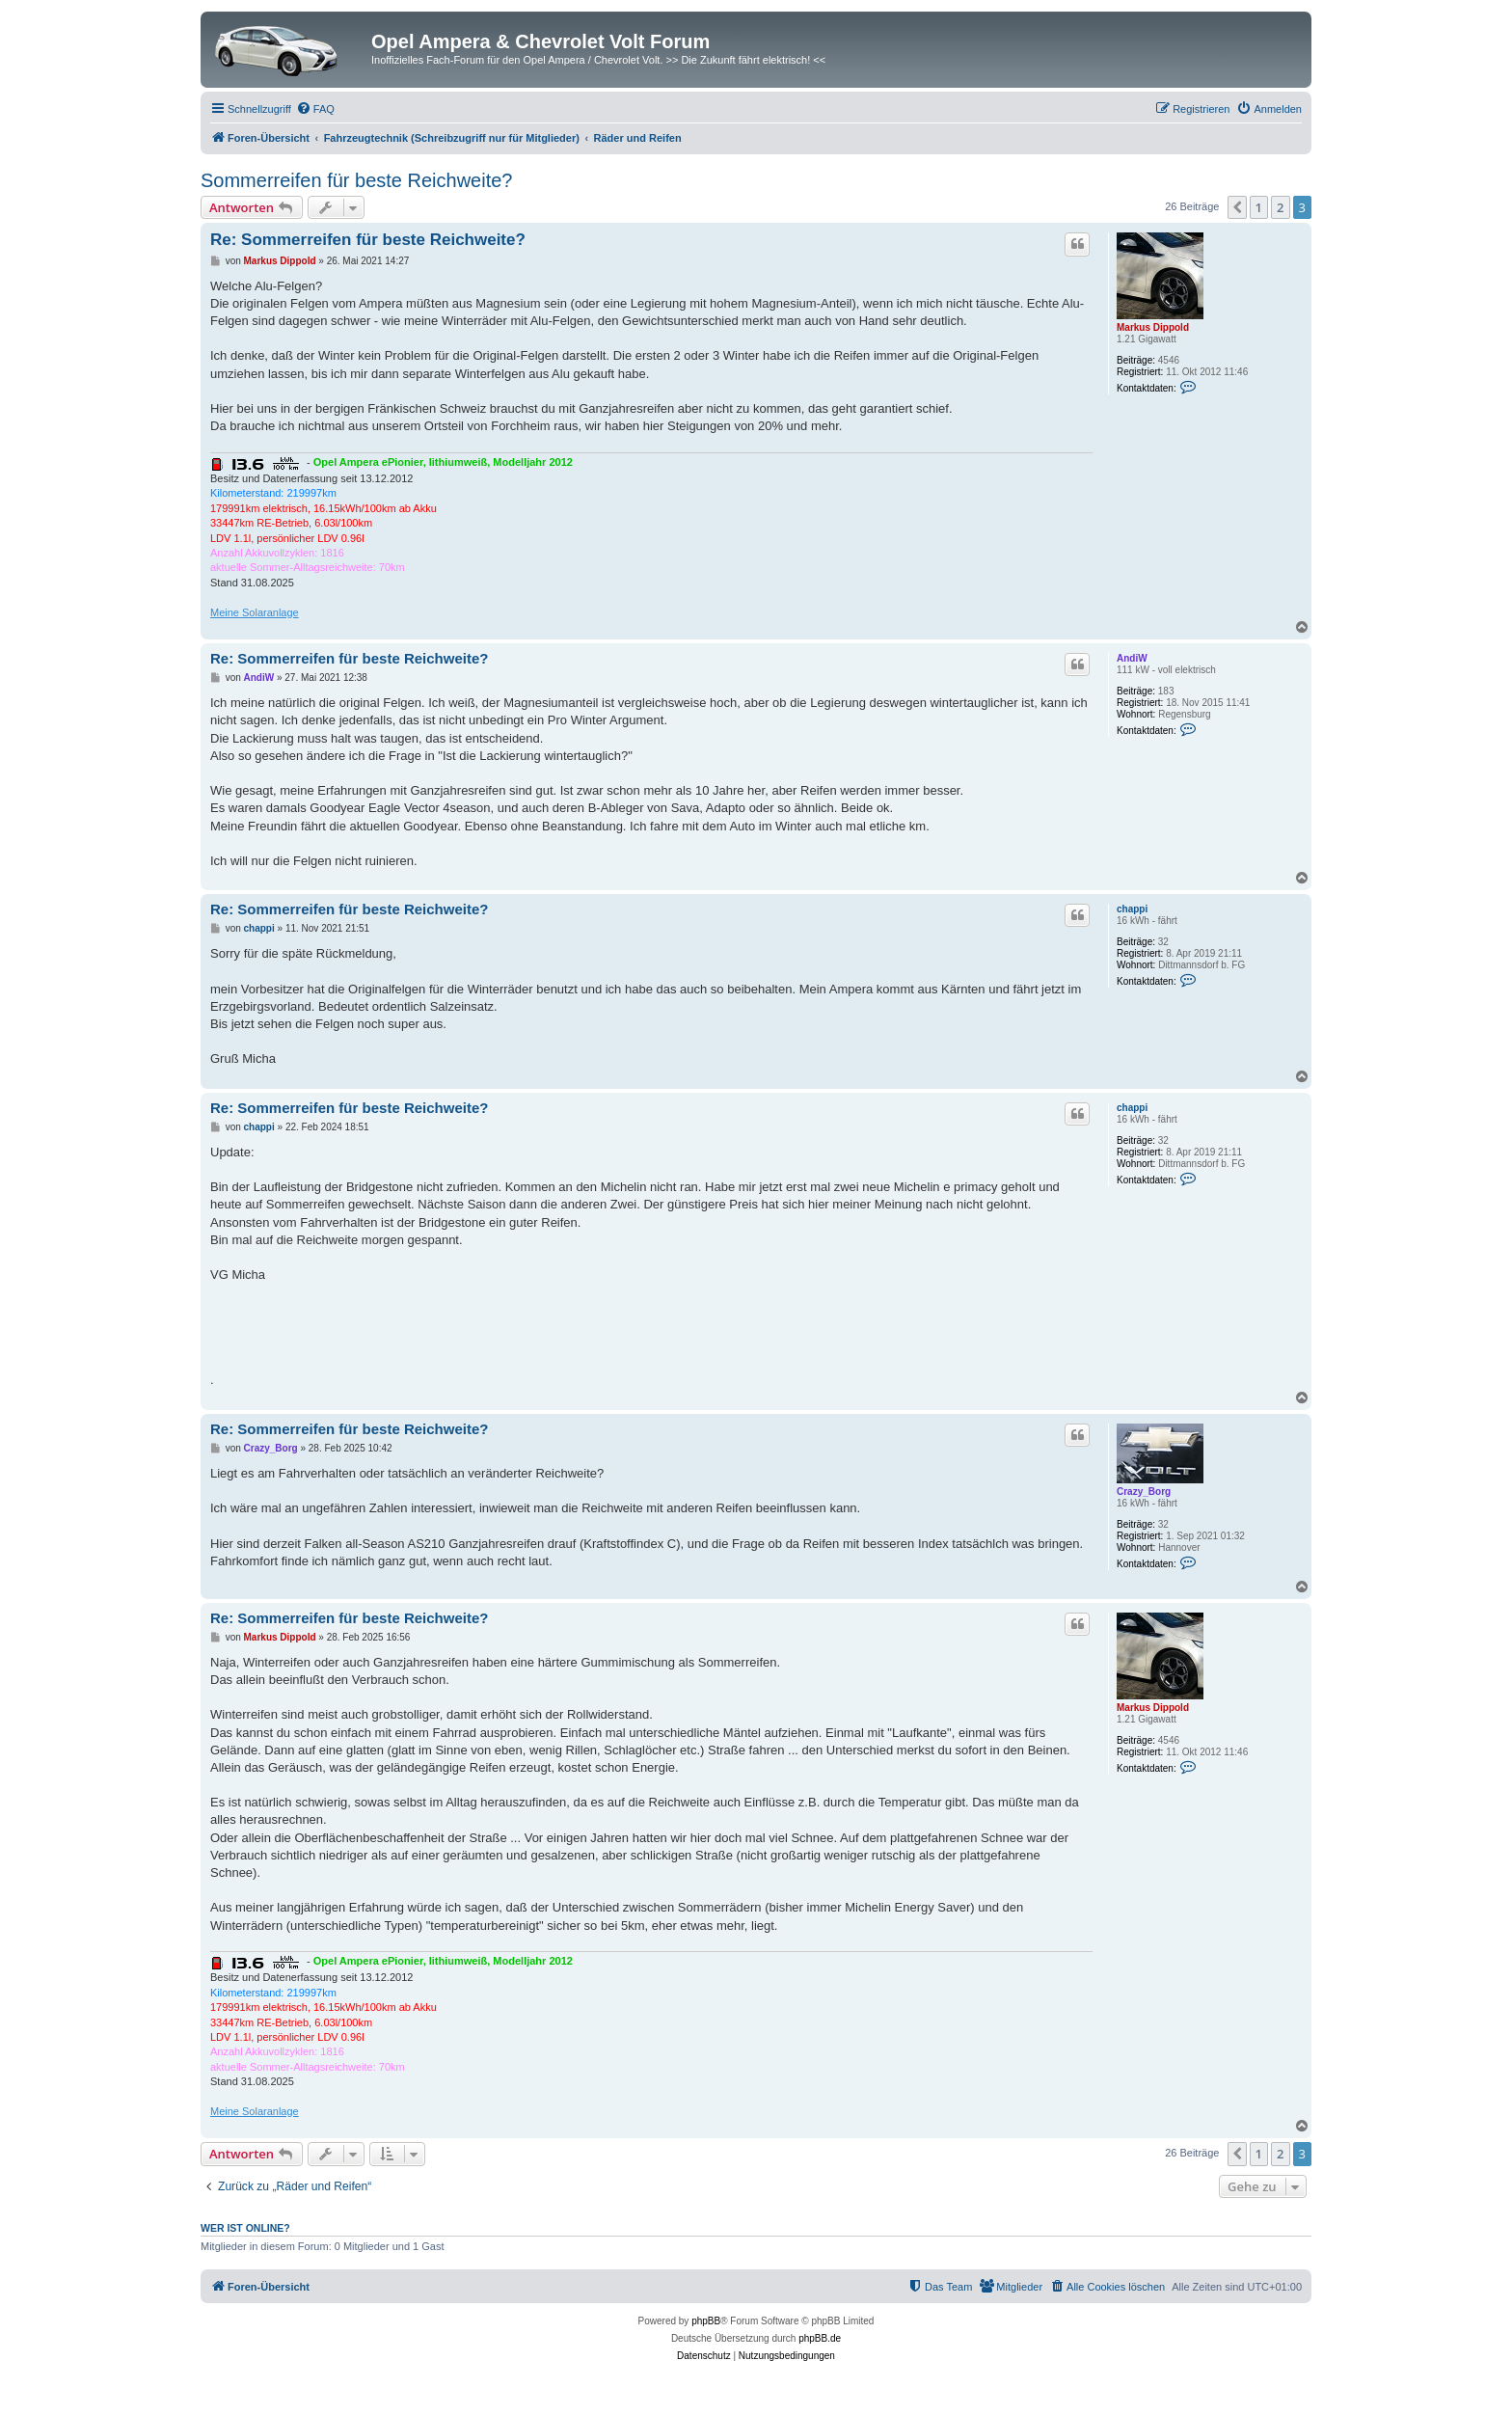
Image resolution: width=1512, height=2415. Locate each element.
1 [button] (1259, 207)
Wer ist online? (245, 2228)
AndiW (1132, 658)
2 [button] (1280, 207)
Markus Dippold (1153, 327)
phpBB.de (819, 2338)
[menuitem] (315, 109)
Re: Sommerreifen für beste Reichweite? (368, 240)
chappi (1132, 909)
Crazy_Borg (1144, 1491)
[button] (1237, 207)
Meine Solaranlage (254, 612)
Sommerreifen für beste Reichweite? (356, 180)
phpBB (705, 2321)
